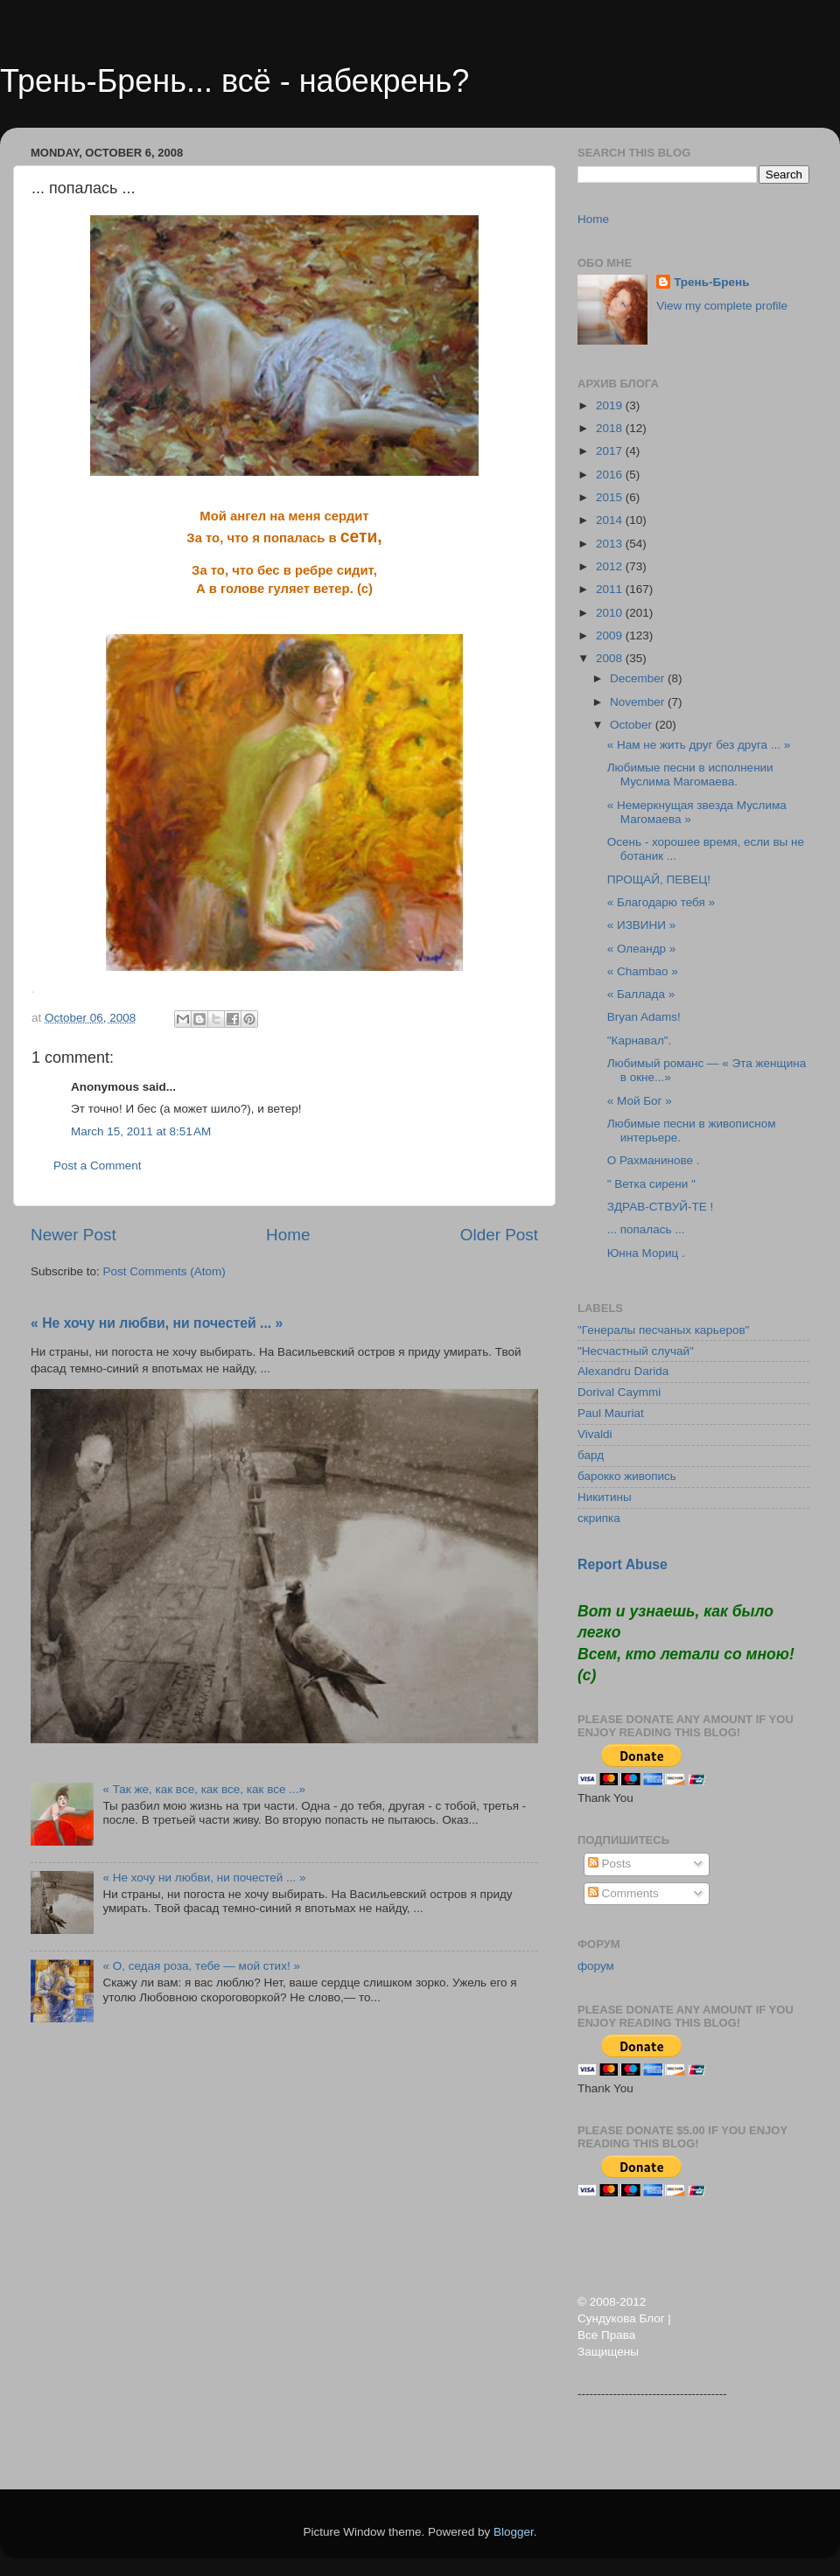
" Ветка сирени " (651, 1183)
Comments (623, 1893)
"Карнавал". (639, 1040)
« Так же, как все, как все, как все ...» (203, 1789)
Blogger (514, 2531)
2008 (611, 658)
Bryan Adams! (644, 1016)
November (639, 702)
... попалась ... (646, 1229)
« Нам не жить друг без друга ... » (699, 744)
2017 (611, 450)
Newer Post (73, 1234)
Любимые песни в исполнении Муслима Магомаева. (690, 774)
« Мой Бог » (639, 1100)
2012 (611, 566)
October (632, 724)
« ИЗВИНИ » (641, 925)
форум (596, 1965)
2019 (611, 405)
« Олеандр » (641, 948)
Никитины (605, 1497)
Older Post (499, 1234)
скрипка (599, 1518)
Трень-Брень (711, 282)
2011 (611, 589)
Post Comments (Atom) (164, 1271)
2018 (611, 428)
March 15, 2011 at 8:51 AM (141, 1131)
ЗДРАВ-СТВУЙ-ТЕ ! (660, 1206)
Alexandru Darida (623, 1371)
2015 (611, 497)
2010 (611, 612)
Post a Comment (97, 1165)
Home (288, 1234)
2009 (611, 635)
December (639, 678)
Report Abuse (623, 1564)
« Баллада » (641, 994)
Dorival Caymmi (619, 1392)
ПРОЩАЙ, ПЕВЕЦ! (658, 879)
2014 (611, 520)
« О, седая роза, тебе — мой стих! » (201, 1965)
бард (591, 1455)
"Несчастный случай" (636, 1351)
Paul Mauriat (611, 1413)
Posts (610, 1863)
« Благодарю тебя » (661, 902)
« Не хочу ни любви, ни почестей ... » (157, 1323)
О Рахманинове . (653, 1160)
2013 (611, 543)
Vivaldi (595, 1434)
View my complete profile (722, 305)
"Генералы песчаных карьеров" (663, 1330)
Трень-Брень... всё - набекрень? (234, 81)
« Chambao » (642, 971)
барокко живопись (627, 1476)
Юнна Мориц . (646, 1253)
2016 (611, 474)
